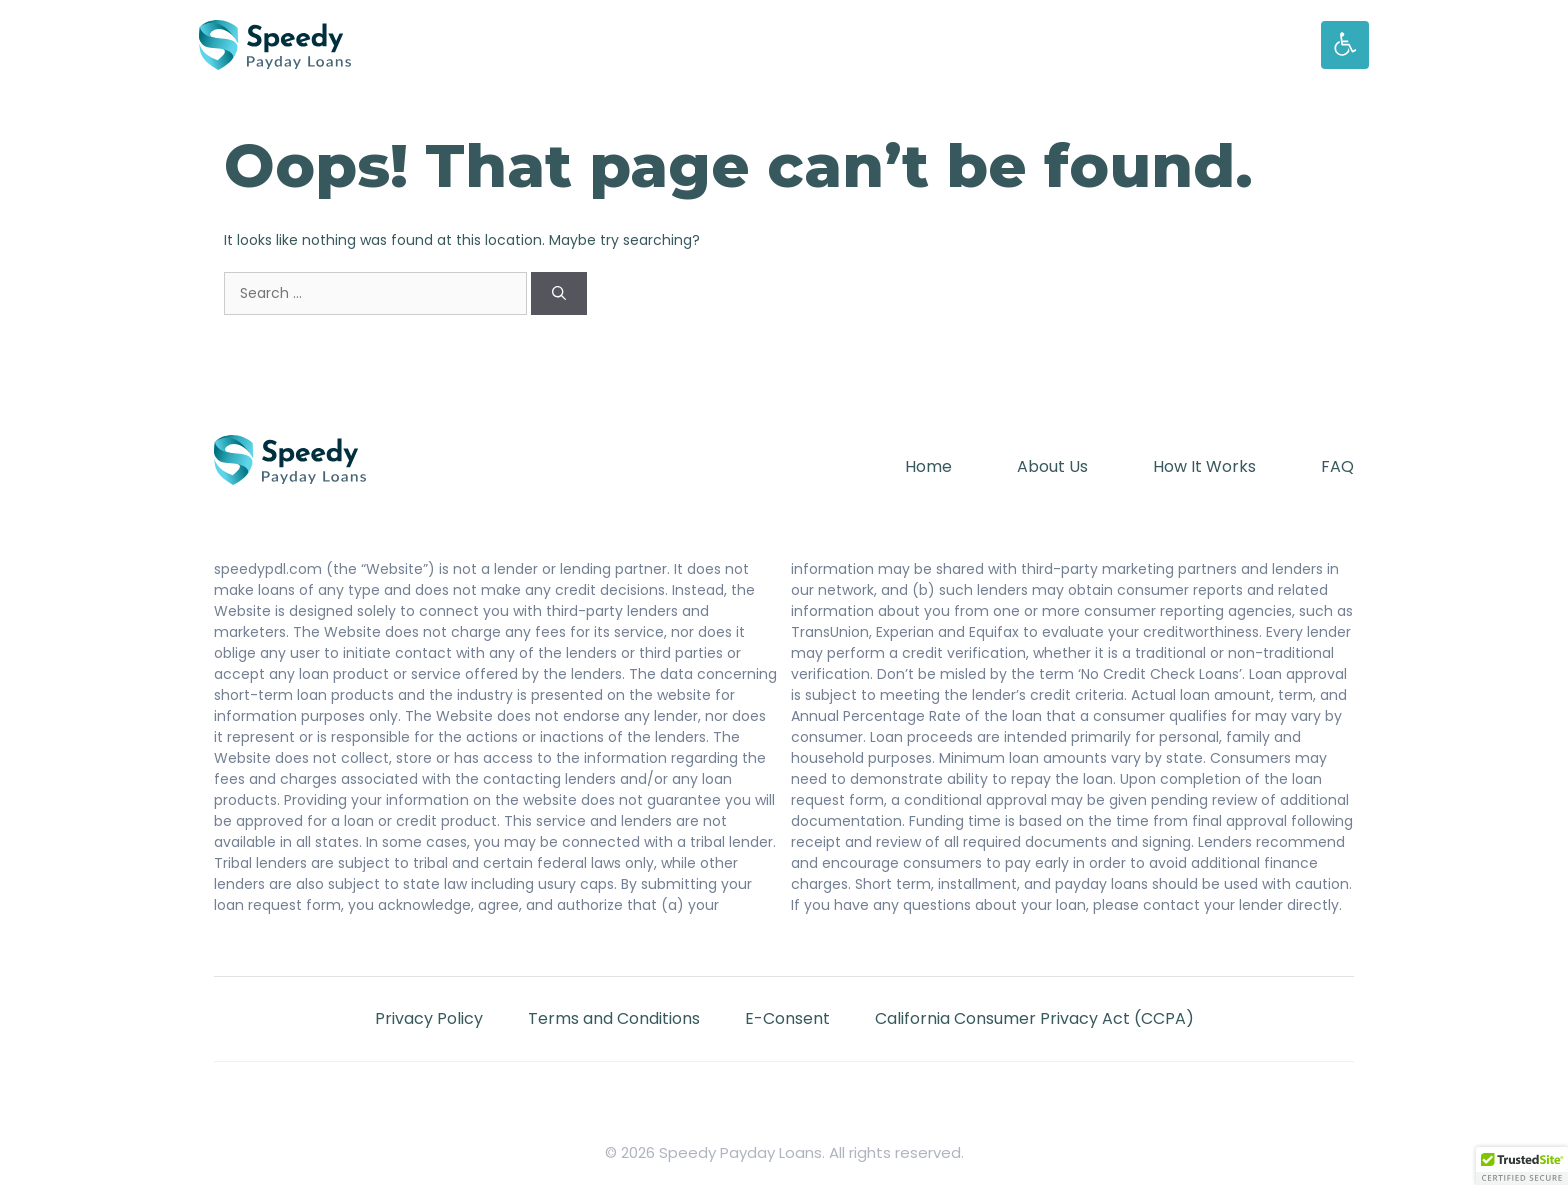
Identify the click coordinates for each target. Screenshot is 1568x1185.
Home (928, 466)
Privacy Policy (429, 1018)
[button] (1522, 1166)
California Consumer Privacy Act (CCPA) (1034, 1018)
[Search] (559, 293)
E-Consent (787, 1018)
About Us (1052, 466)
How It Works (1204, 466)
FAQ (1337, 466)
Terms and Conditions (614, 1018)
